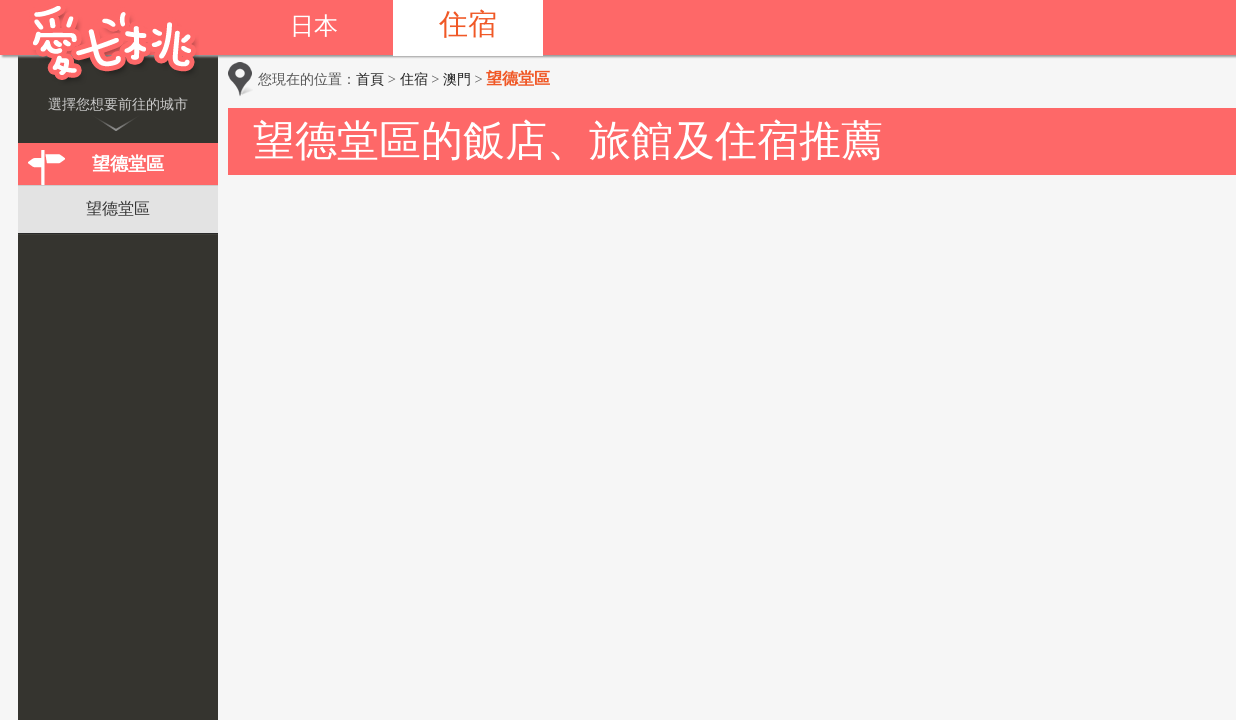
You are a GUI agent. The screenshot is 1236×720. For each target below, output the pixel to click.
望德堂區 (128, 164)
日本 (314, 26)
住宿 (468, 24)
